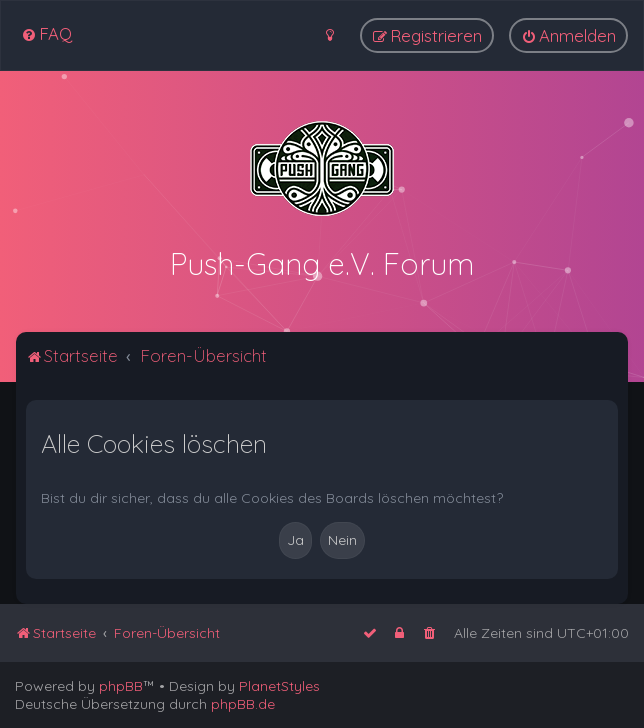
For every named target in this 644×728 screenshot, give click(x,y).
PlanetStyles (279, 686)
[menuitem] (46, 33)
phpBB (121, 686)
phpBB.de (243, 704)
